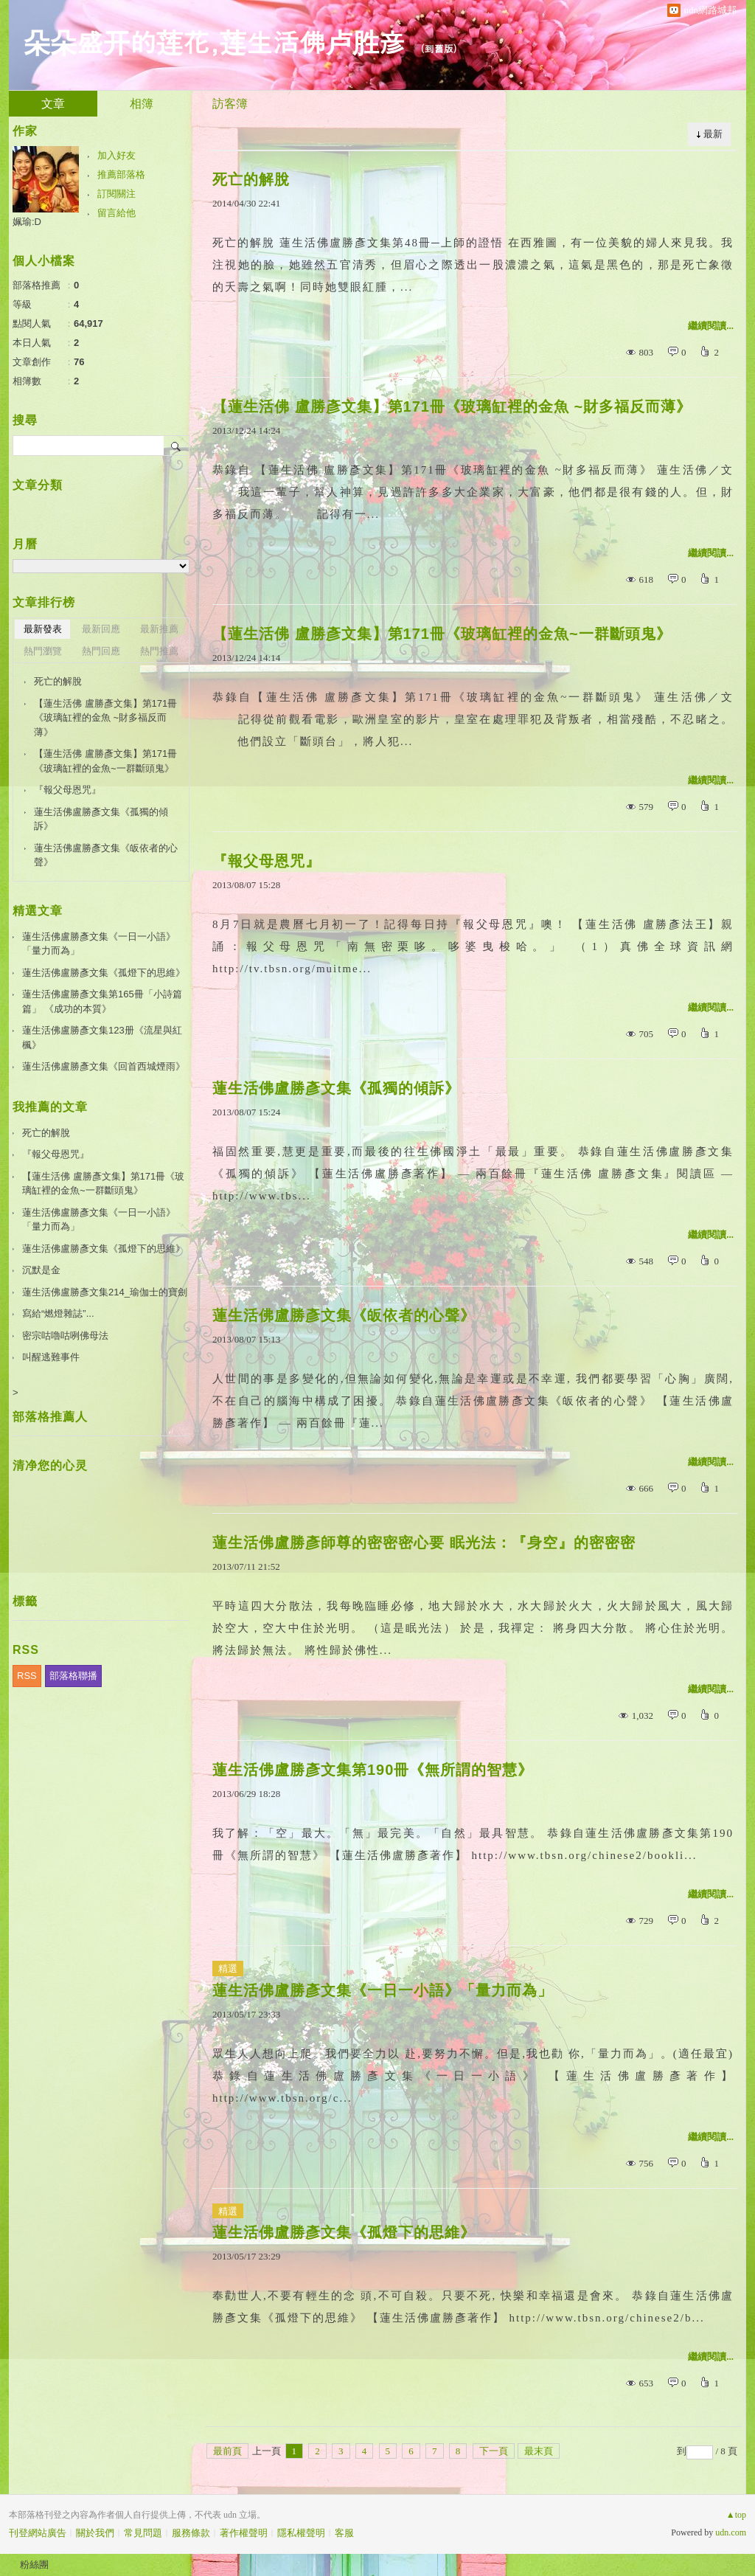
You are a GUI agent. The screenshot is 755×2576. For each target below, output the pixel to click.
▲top (736, 2515)
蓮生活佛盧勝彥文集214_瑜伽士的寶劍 (104, 1292)
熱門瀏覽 (43, 651)
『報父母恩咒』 (266, 861)
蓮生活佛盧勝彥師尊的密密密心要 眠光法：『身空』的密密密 (424, 1542)
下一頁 (493, 2450)
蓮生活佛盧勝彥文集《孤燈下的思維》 (344, 2232)
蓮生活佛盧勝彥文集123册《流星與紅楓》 (102, 1037)
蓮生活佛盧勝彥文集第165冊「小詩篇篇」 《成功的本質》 (102, 1001)
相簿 (141, 103)
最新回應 (101, 628)
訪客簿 (230, 103)
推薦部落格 (121, 174)
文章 (53, 103)
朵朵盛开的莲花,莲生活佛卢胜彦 (215, 41)
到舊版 (439, 48)
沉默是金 (41, 1269)
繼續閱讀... (711, 325)
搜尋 (176, 445)
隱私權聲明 (301, 2532)
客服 (344, 2532)
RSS (27, 1675)
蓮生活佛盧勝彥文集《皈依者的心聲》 (344, 1315)
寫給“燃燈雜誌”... (58, 1313)
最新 (713, 133)
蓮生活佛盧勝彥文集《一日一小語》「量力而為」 (382, 1990)
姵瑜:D (27, 221)
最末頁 (538, 2450)
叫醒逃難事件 (51, 1357)
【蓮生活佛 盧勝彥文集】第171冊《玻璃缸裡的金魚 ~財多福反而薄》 (452, 406)
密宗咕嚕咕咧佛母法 (65, 1335)
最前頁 (227, 2450)
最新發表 (43, 628)
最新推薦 (159, 628)
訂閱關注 (116, 193)
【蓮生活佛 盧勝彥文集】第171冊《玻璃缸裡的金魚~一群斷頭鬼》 (442, 634)
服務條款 (191, 2532)
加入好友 (116, 155)
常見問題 (143, 2532)
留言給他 (116, 212)
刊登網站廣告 (37, 2532)
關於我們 (95, 2532)
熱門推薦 (159, 651)
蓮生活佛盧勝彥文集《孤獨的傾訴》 (336, 1088)
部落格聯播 (73, 1675)
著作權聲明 (244, 2532)
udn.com (730, 2532)
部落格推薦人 (50, 1416)
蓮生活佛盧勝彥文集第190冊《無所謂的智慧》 (372, 1770)
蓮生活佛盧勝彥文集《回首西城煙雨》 (103, 1066)
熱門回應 (101, 651)
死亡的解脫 (251, 179)
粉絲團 (34, 2564)
